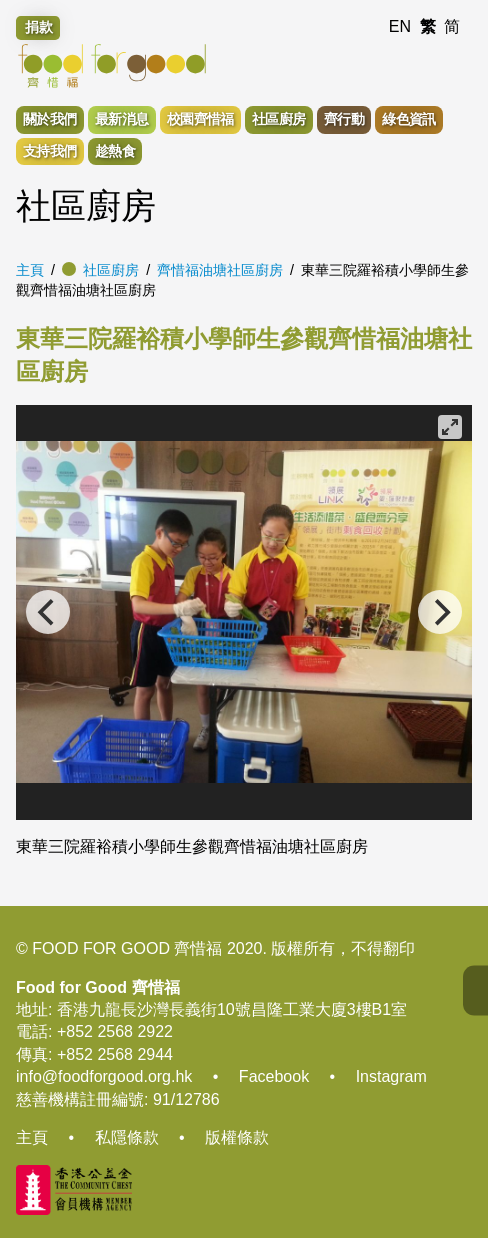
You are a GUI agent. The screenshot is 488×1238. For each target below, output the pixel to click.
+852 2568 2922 (115, 1031)
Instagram (391, 1076)
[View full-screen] (450, 427)
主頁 (30, 270)
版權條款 (237, 1137)
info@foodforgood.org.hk (104, 1076)
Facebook (274, 1076)
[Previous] (48, 612)
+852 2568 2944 (115, 1054)
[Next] (440, 612)
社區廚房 (111, 270)
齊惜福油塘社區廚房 (220, 270)
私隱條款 (127, 1137)
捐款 (39, 27)
